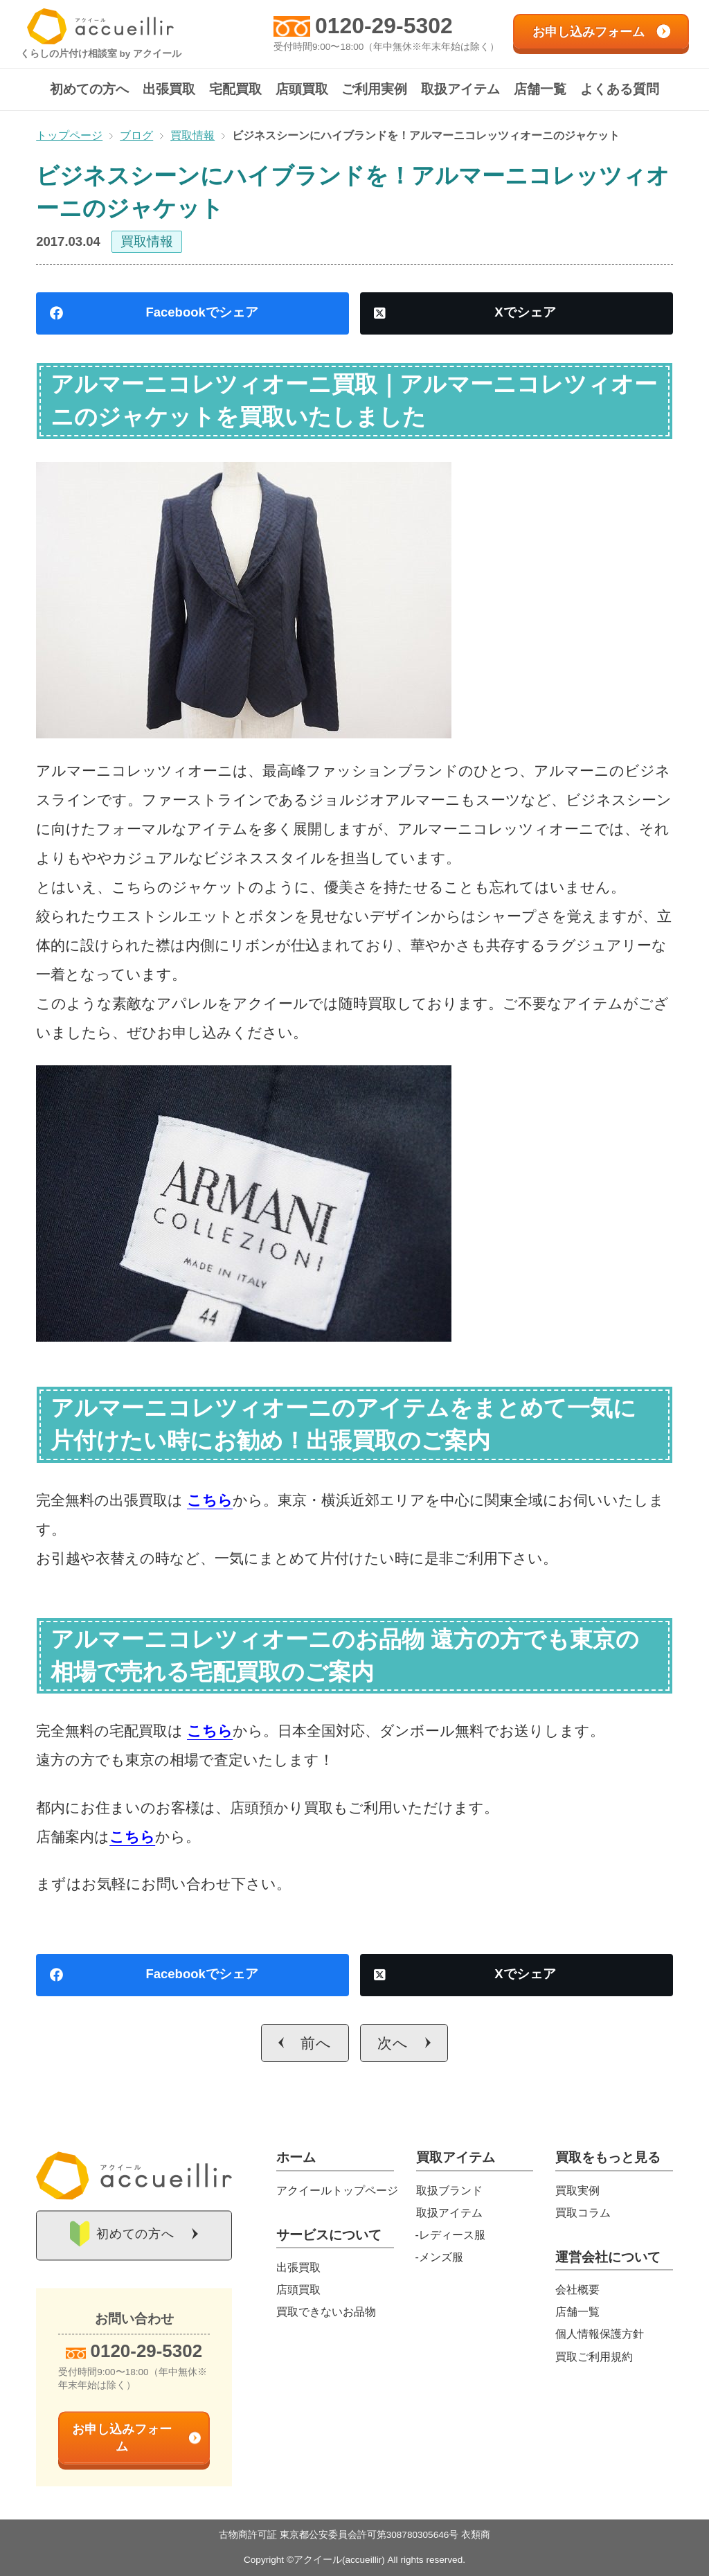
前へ (316, 2043)
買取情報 (146, 241)
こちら (210, 1500)
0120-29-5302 (384, 25)
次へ (393, 2043)
